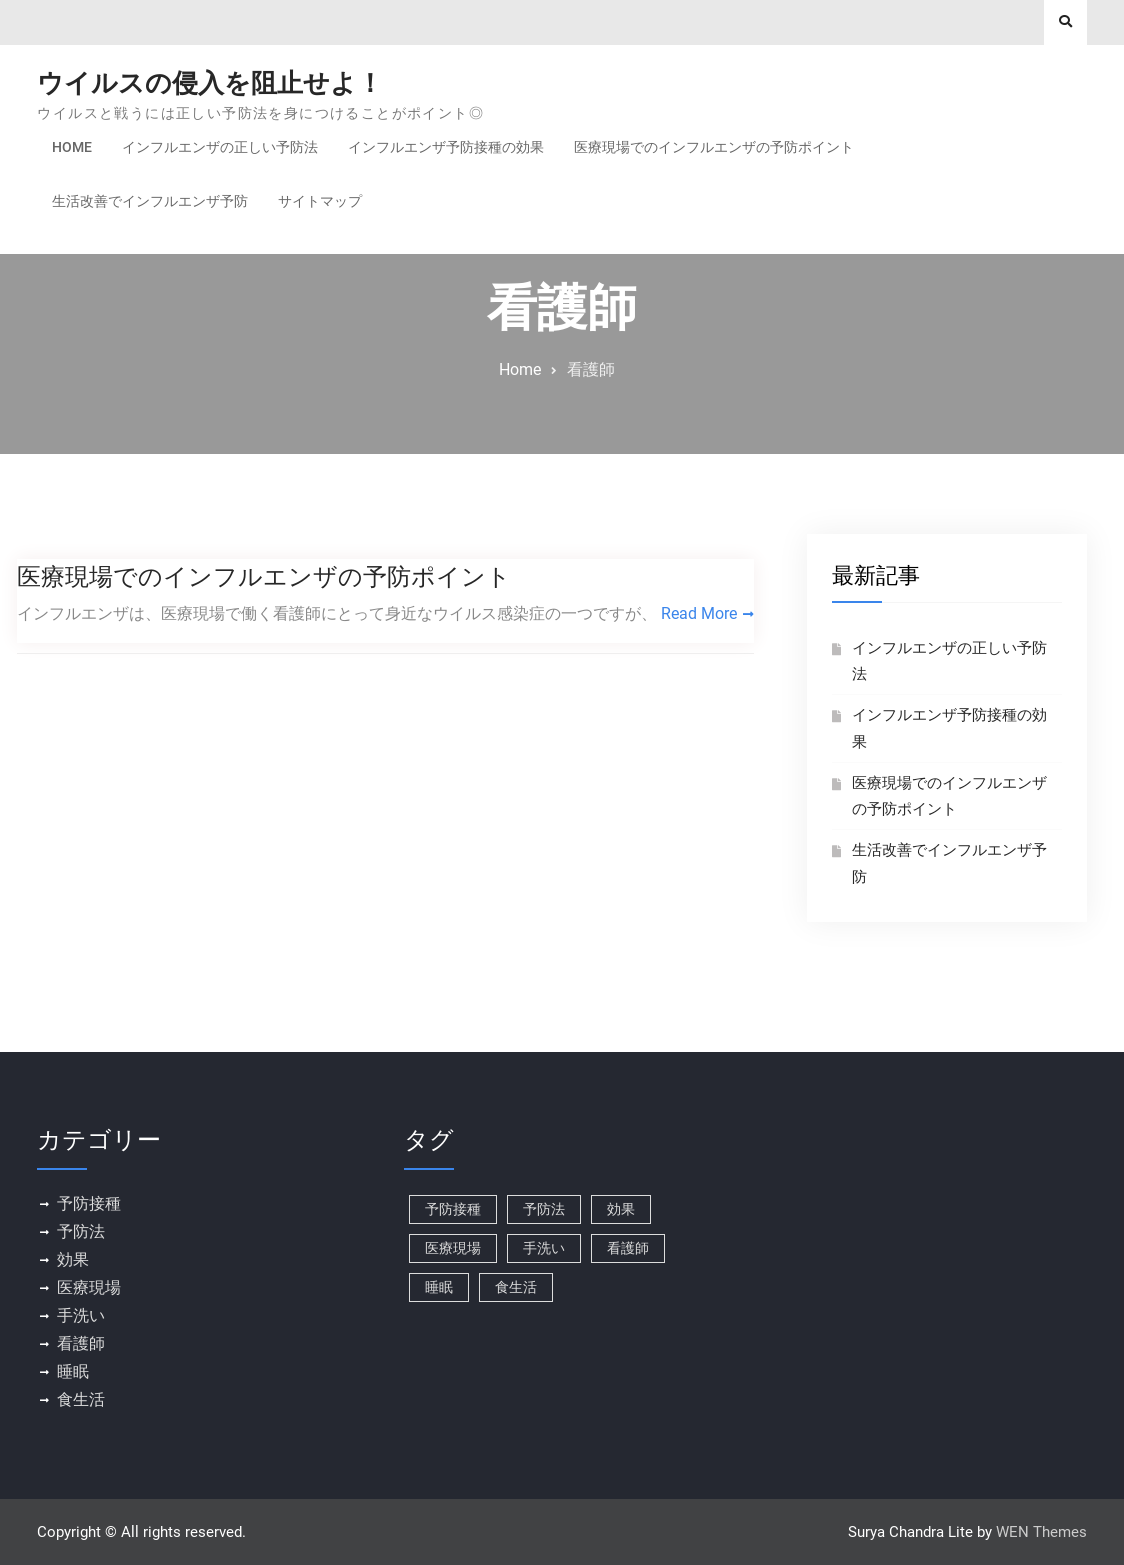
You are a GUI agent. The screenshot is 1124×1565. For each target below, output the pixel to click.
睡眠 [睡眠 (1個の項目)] (439, 1287)
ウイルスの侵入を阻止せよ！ (210, 83)
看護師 (81, 1343)
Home (72, 147)
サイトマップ (320, 201)
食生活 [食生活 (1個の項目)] (516, 1287)
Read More (699, 613)
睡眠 (73, 1371)
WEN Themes (1041, 1532)
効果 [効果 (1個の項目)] (621, 1209)
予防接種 (89, 1203)
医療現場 (89, 1287)
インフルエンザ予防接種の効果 (446, 147)
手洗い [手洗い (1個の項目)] (544, 1248)
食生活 (81, 1399)
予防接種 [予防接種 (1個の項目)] (453, 1209)
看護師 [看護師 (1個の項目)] (628, 1248)
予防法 (81, 1231)
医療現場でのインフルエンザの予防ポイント (714, 147)
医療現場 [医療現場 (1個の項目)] (453, 1248)
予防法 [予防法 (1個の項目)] (544, 1209)
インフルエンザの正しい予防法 (220, 147)
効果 (73, 1259)
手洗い (81, 1315)
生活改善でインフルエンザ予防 (150, 201)
